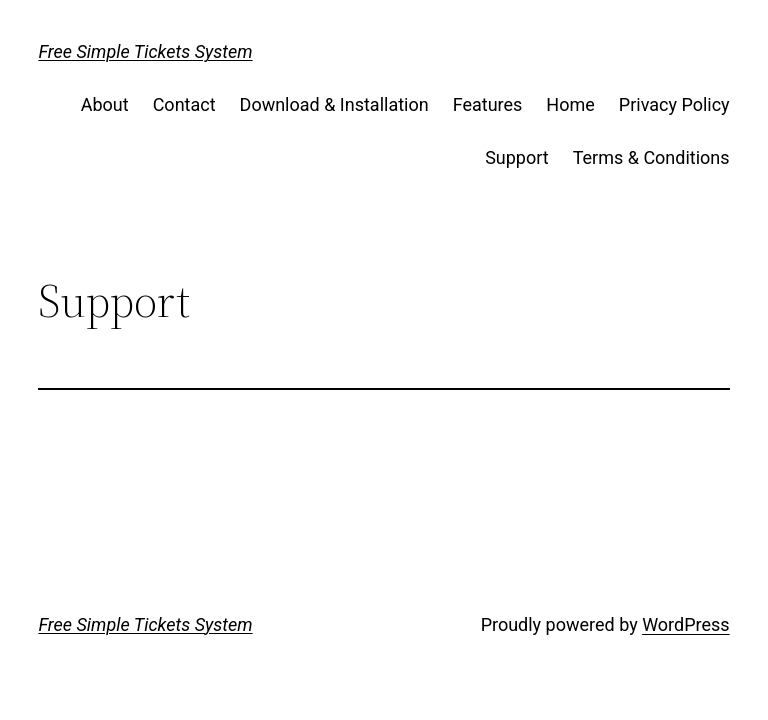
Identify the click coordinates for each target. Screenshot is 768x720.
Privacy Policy (674, 104)
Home (570, 104)
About (105, 104)
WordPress (685, 624)
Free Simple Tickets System (145, 51)
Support (517, 157)
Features (488, 104)
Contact (184, 104)
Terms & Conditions (651, 157)
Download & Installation (334, 104)
